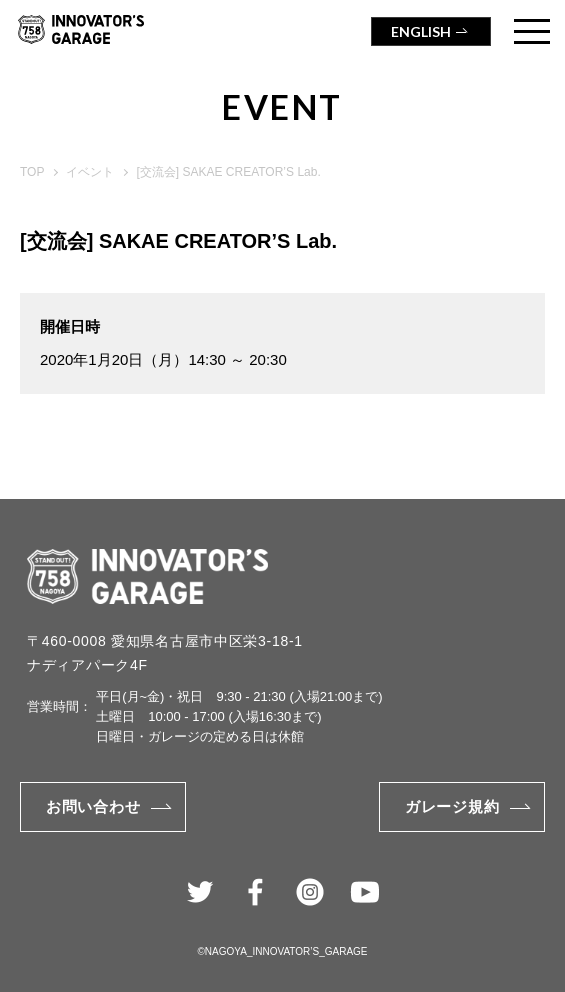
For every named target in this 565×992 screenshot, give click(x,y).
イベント (90, 172)
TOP (32, 172)
